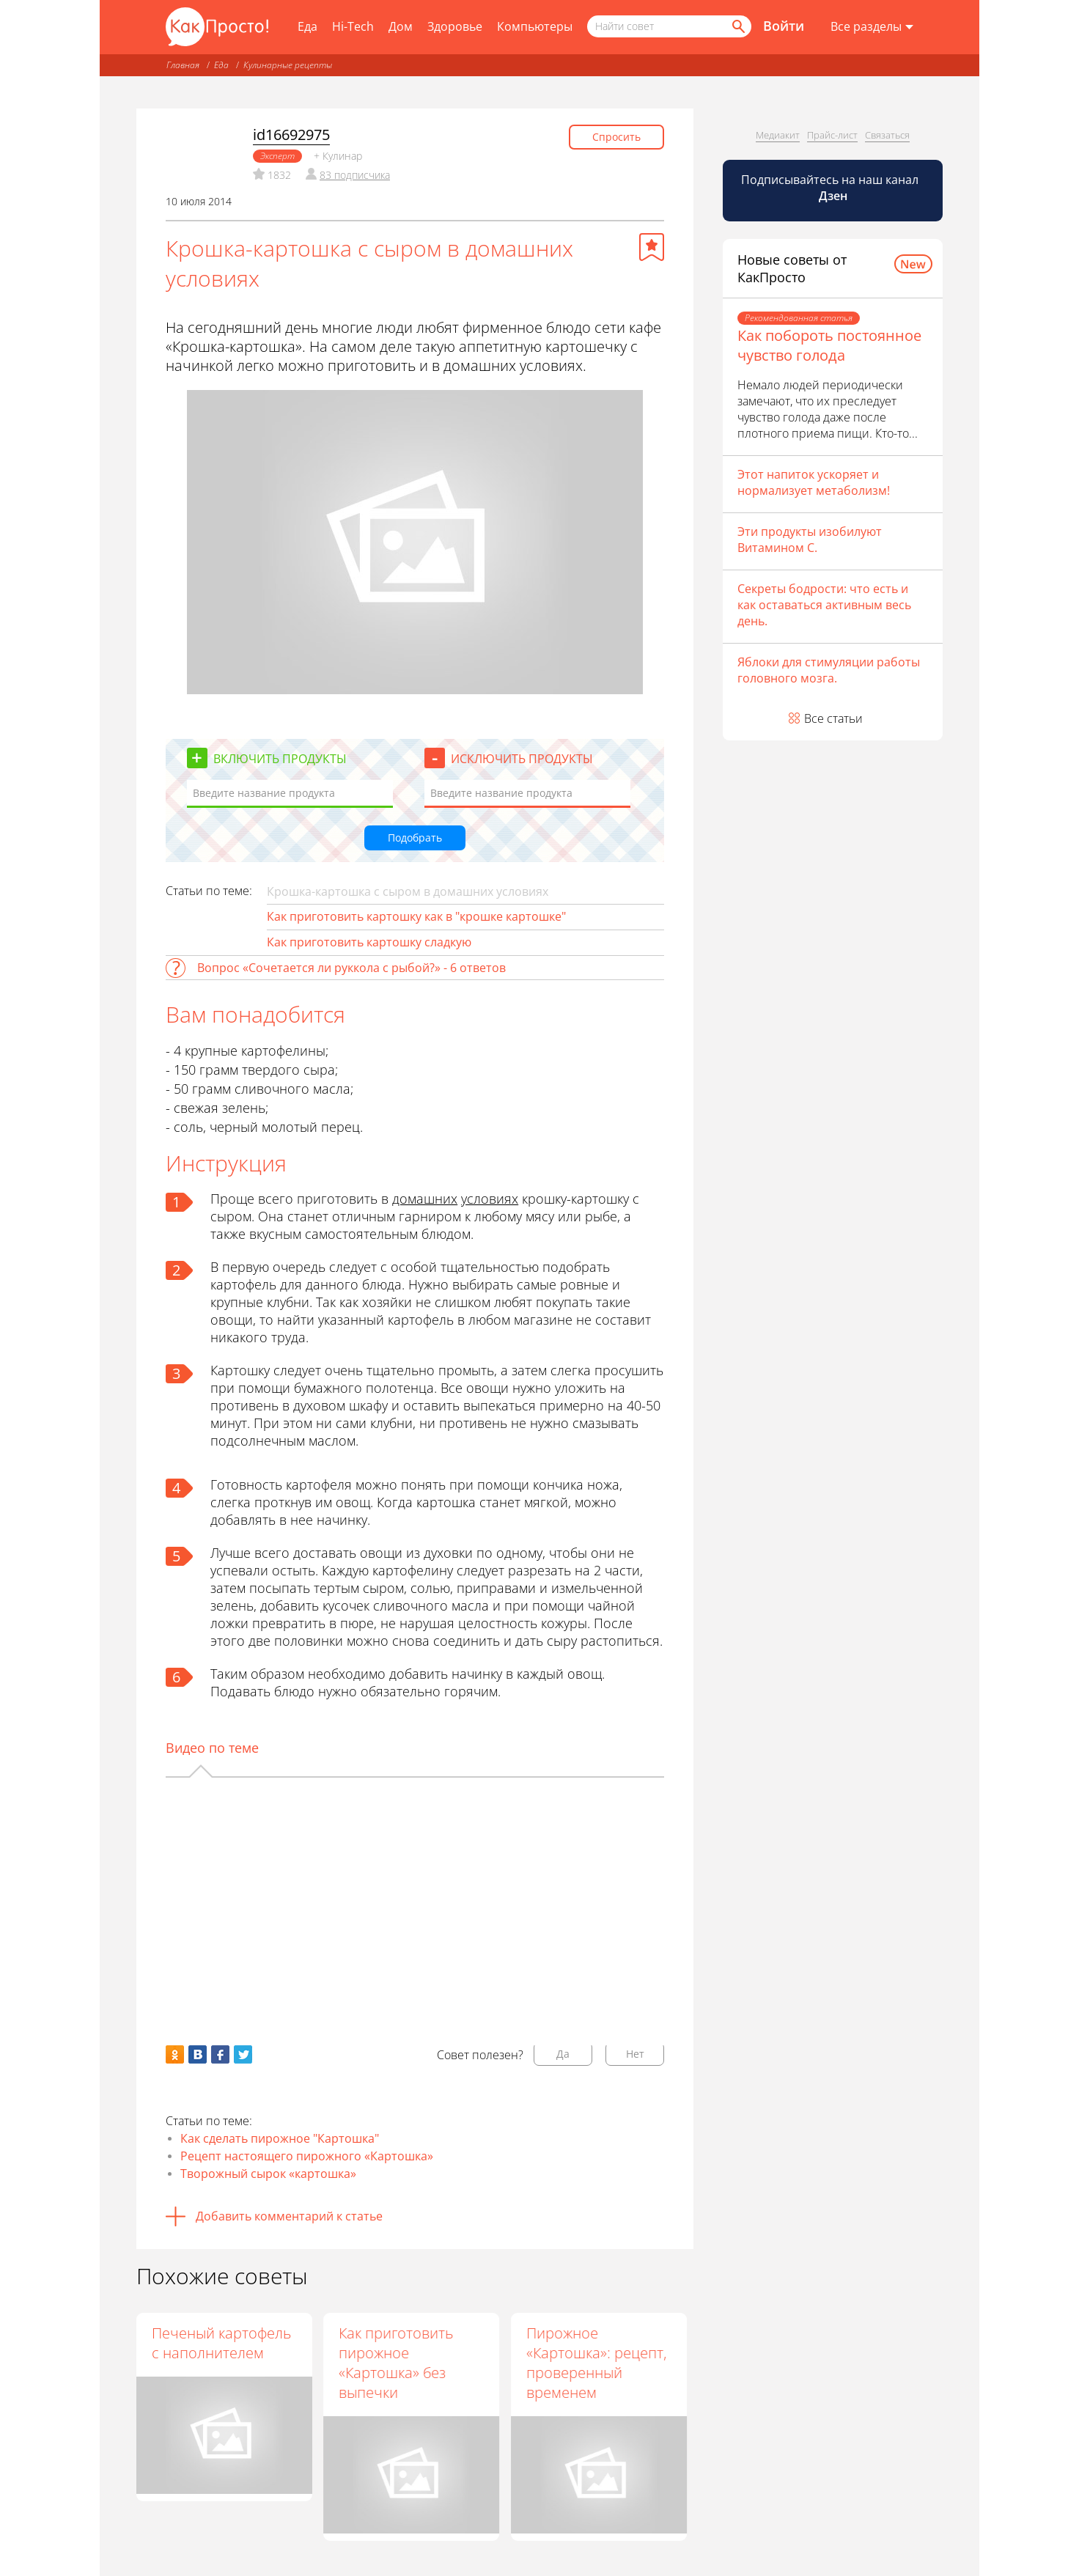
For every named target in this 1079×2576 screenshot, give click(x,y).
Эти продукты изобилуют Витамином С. (809, 539)
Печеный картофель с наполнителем (221, 2343)
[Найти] (737, 26)
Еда (307, 26)
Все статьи (833, 718)
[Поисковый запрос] (669, 26)
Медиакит (778, 134)
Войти (783, 25)
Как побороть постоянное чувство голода (829, 345)
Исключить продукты (522, 759)
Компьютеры (534, 26)
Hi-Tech (353, 26)
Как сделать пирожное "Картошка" (279, 2138)
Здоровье (454, 26)
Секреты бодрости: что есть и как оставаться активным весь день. (824, 605)
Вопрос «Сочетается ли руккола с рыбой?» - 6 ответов (351, 968)
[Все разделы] (872, 27)
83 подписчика (355, 175)
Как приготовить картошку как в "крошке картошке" (416, 916)
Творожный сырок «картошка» (268, 2173)
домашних (424, 1198)
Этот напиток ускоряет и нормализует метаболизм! (813, 482)
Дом (400, 26)
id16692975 (291, 134)
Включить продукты (280, 759)
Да (563, 2054)
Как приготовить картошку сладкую (369, 942)
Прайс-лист (832, 134)
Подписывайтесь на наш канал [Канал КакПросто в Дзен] (831, 188)
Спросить (616, 137)
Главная (182, 65)
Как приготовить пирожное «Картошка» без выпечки (397, 2362)
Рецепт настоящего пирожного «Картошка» (306, 2156)
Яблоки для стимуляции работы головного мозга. (828, 670)
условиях (489, 1198)
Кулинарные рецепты (287, 65)
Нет (635, 2054)
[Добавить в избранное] (651, 247)
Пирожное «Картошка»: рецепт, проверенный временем (597, 2362)
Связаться (887, 134)
